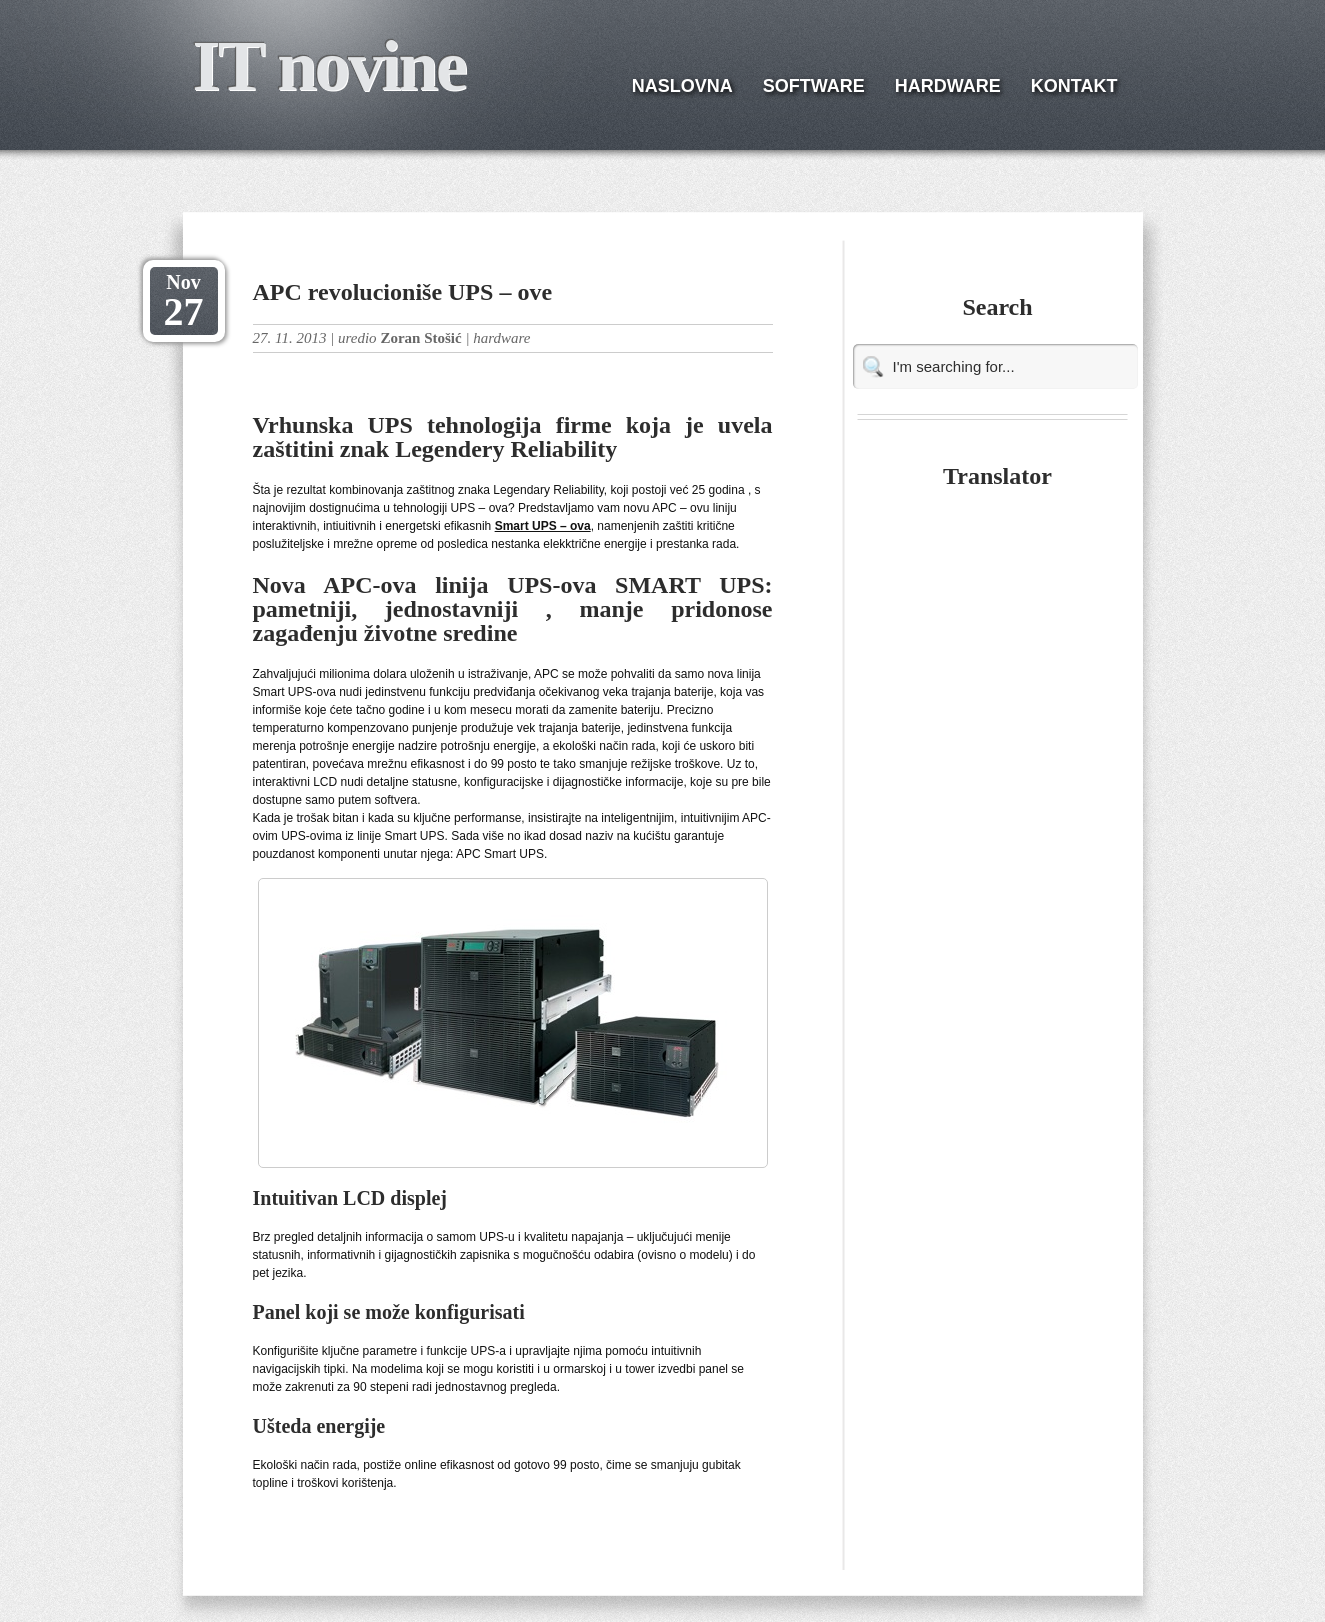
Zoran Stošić (420, 338)
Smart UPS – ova (543, 526)
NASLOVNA (682, 86)
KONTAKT (1074, 86)
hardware (501, 338)
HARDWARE (948, 86)
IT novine (329, 66)
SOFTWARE (814, 86)
